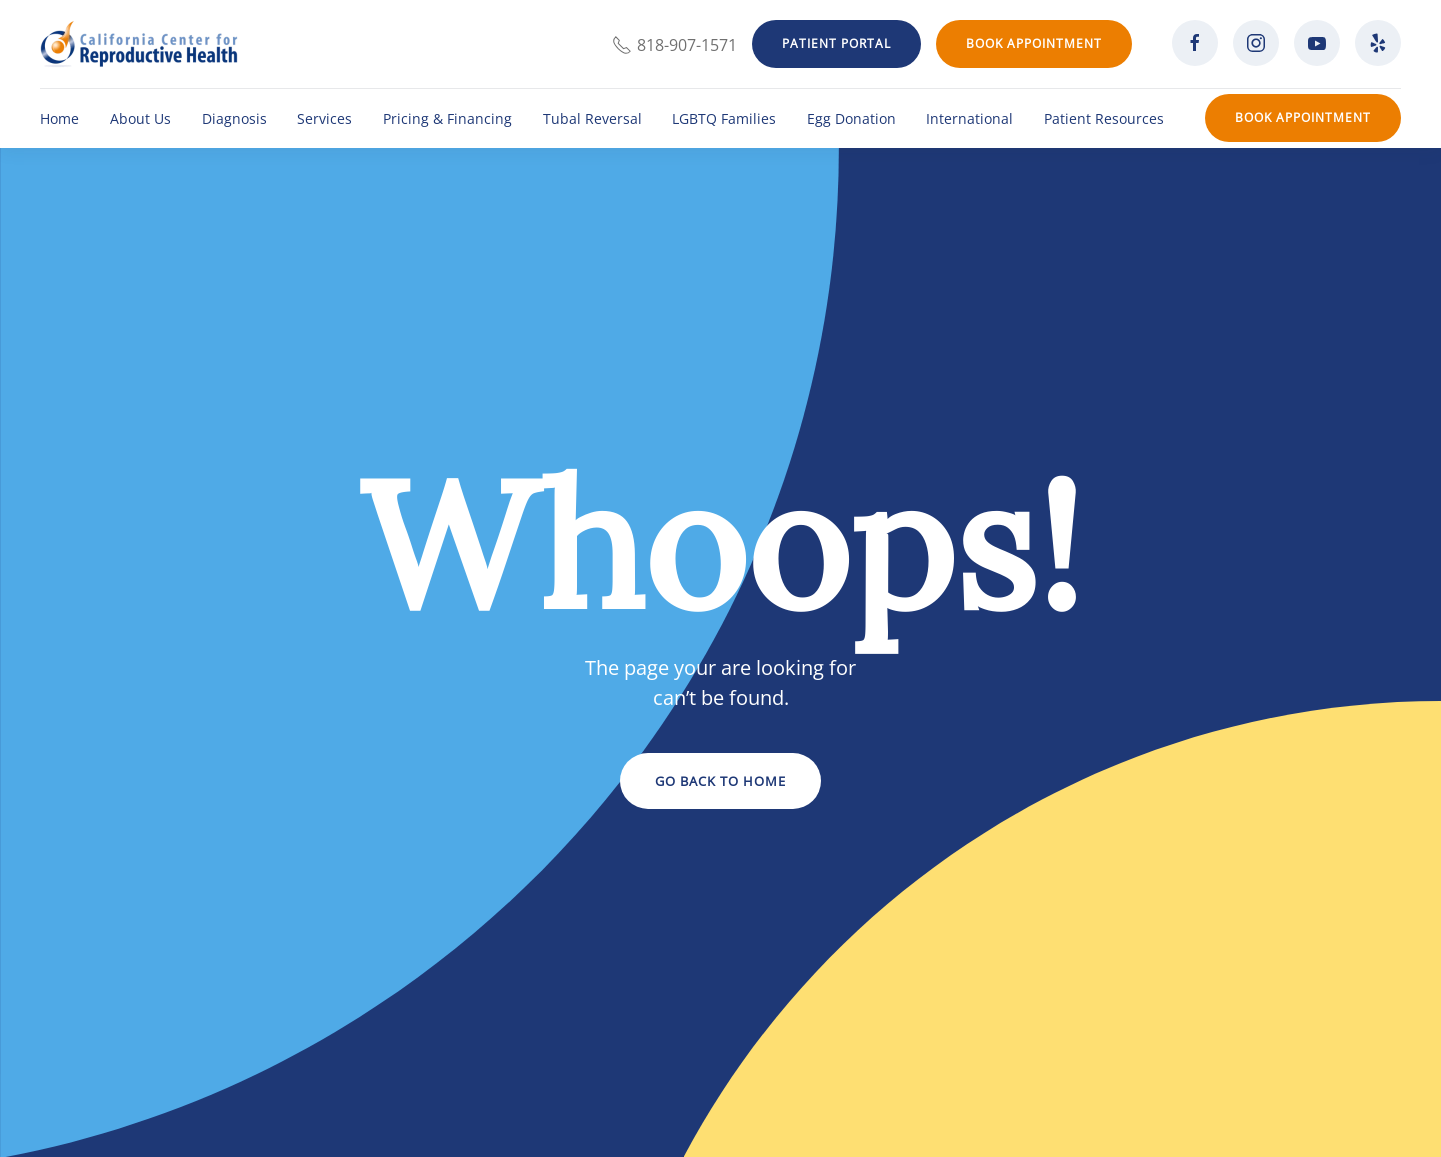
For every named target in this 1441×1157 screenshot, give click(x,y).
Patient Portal (836, 43)
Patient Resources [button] (1104, 118)
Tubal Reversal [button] (592, 118)
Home (59, 118)
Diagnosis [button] (234, 118)
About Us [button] (140, 118)
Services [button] (324, 118)
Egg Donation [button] (851, 118)
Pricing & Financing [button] (447, 118)
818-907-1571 (674, 45)
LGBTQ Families (724, 118)
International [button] (969, 118)
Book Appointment (1034, 43)
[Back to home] (139, 44)
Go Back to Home (720, 781)
